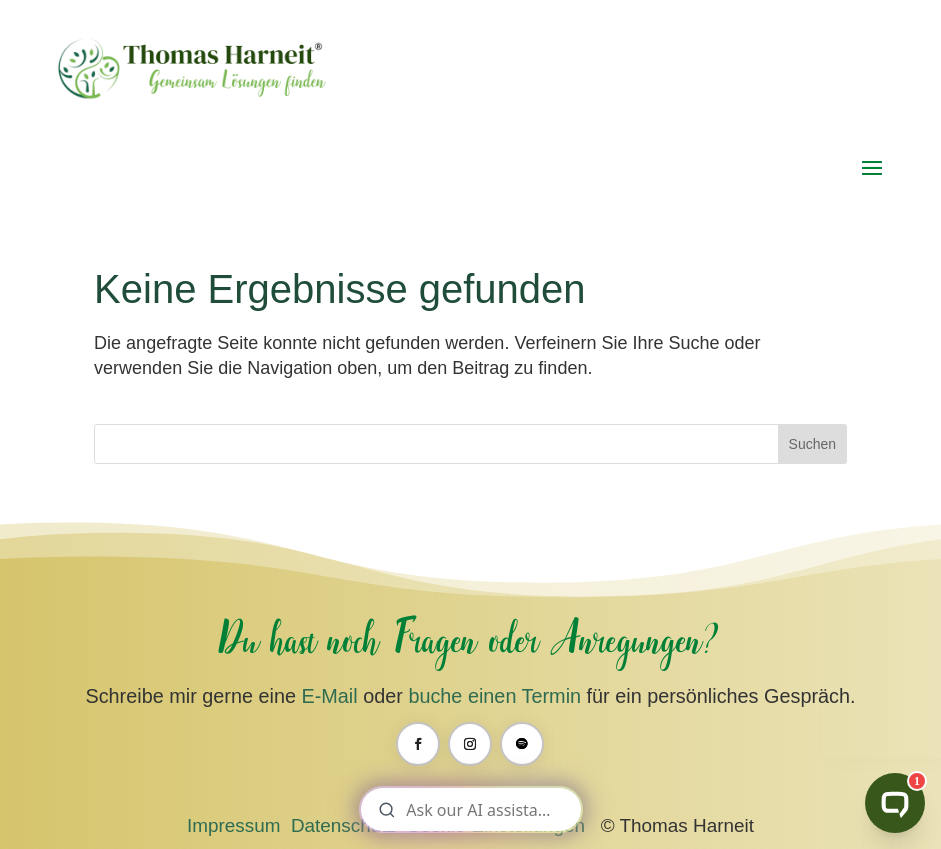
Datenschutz (343, 825)
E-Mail (329, 696)
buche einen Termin (494, 696)
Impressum (233, 825)
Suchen (812, 444)
